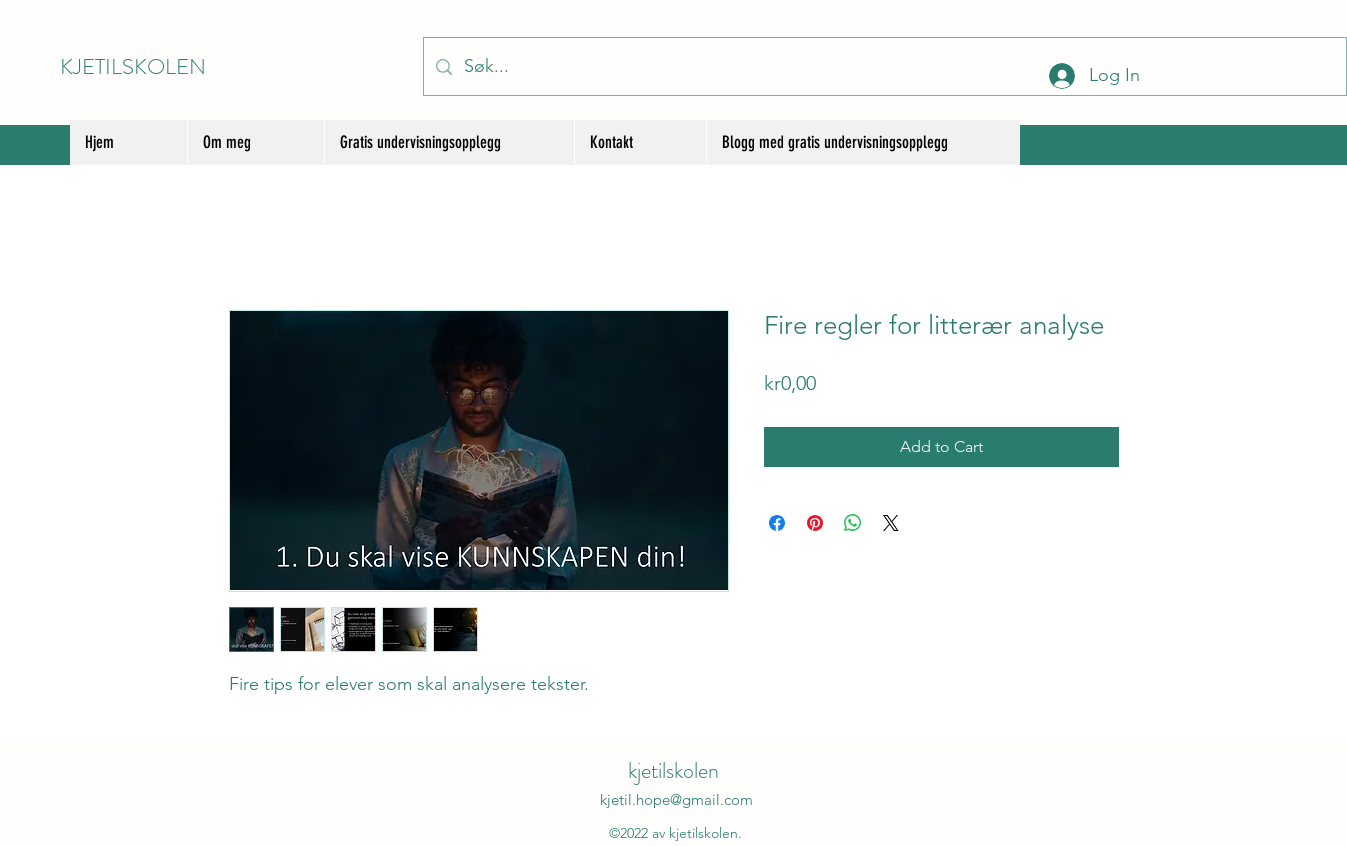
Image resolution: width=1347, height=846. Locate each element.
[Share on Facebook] (777, 523)
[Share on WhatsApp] (853, 523)
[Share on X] (891, 523)
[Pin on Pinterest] (815, 523)
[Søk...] (884, 66)
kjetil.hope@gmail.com (676, 799)
